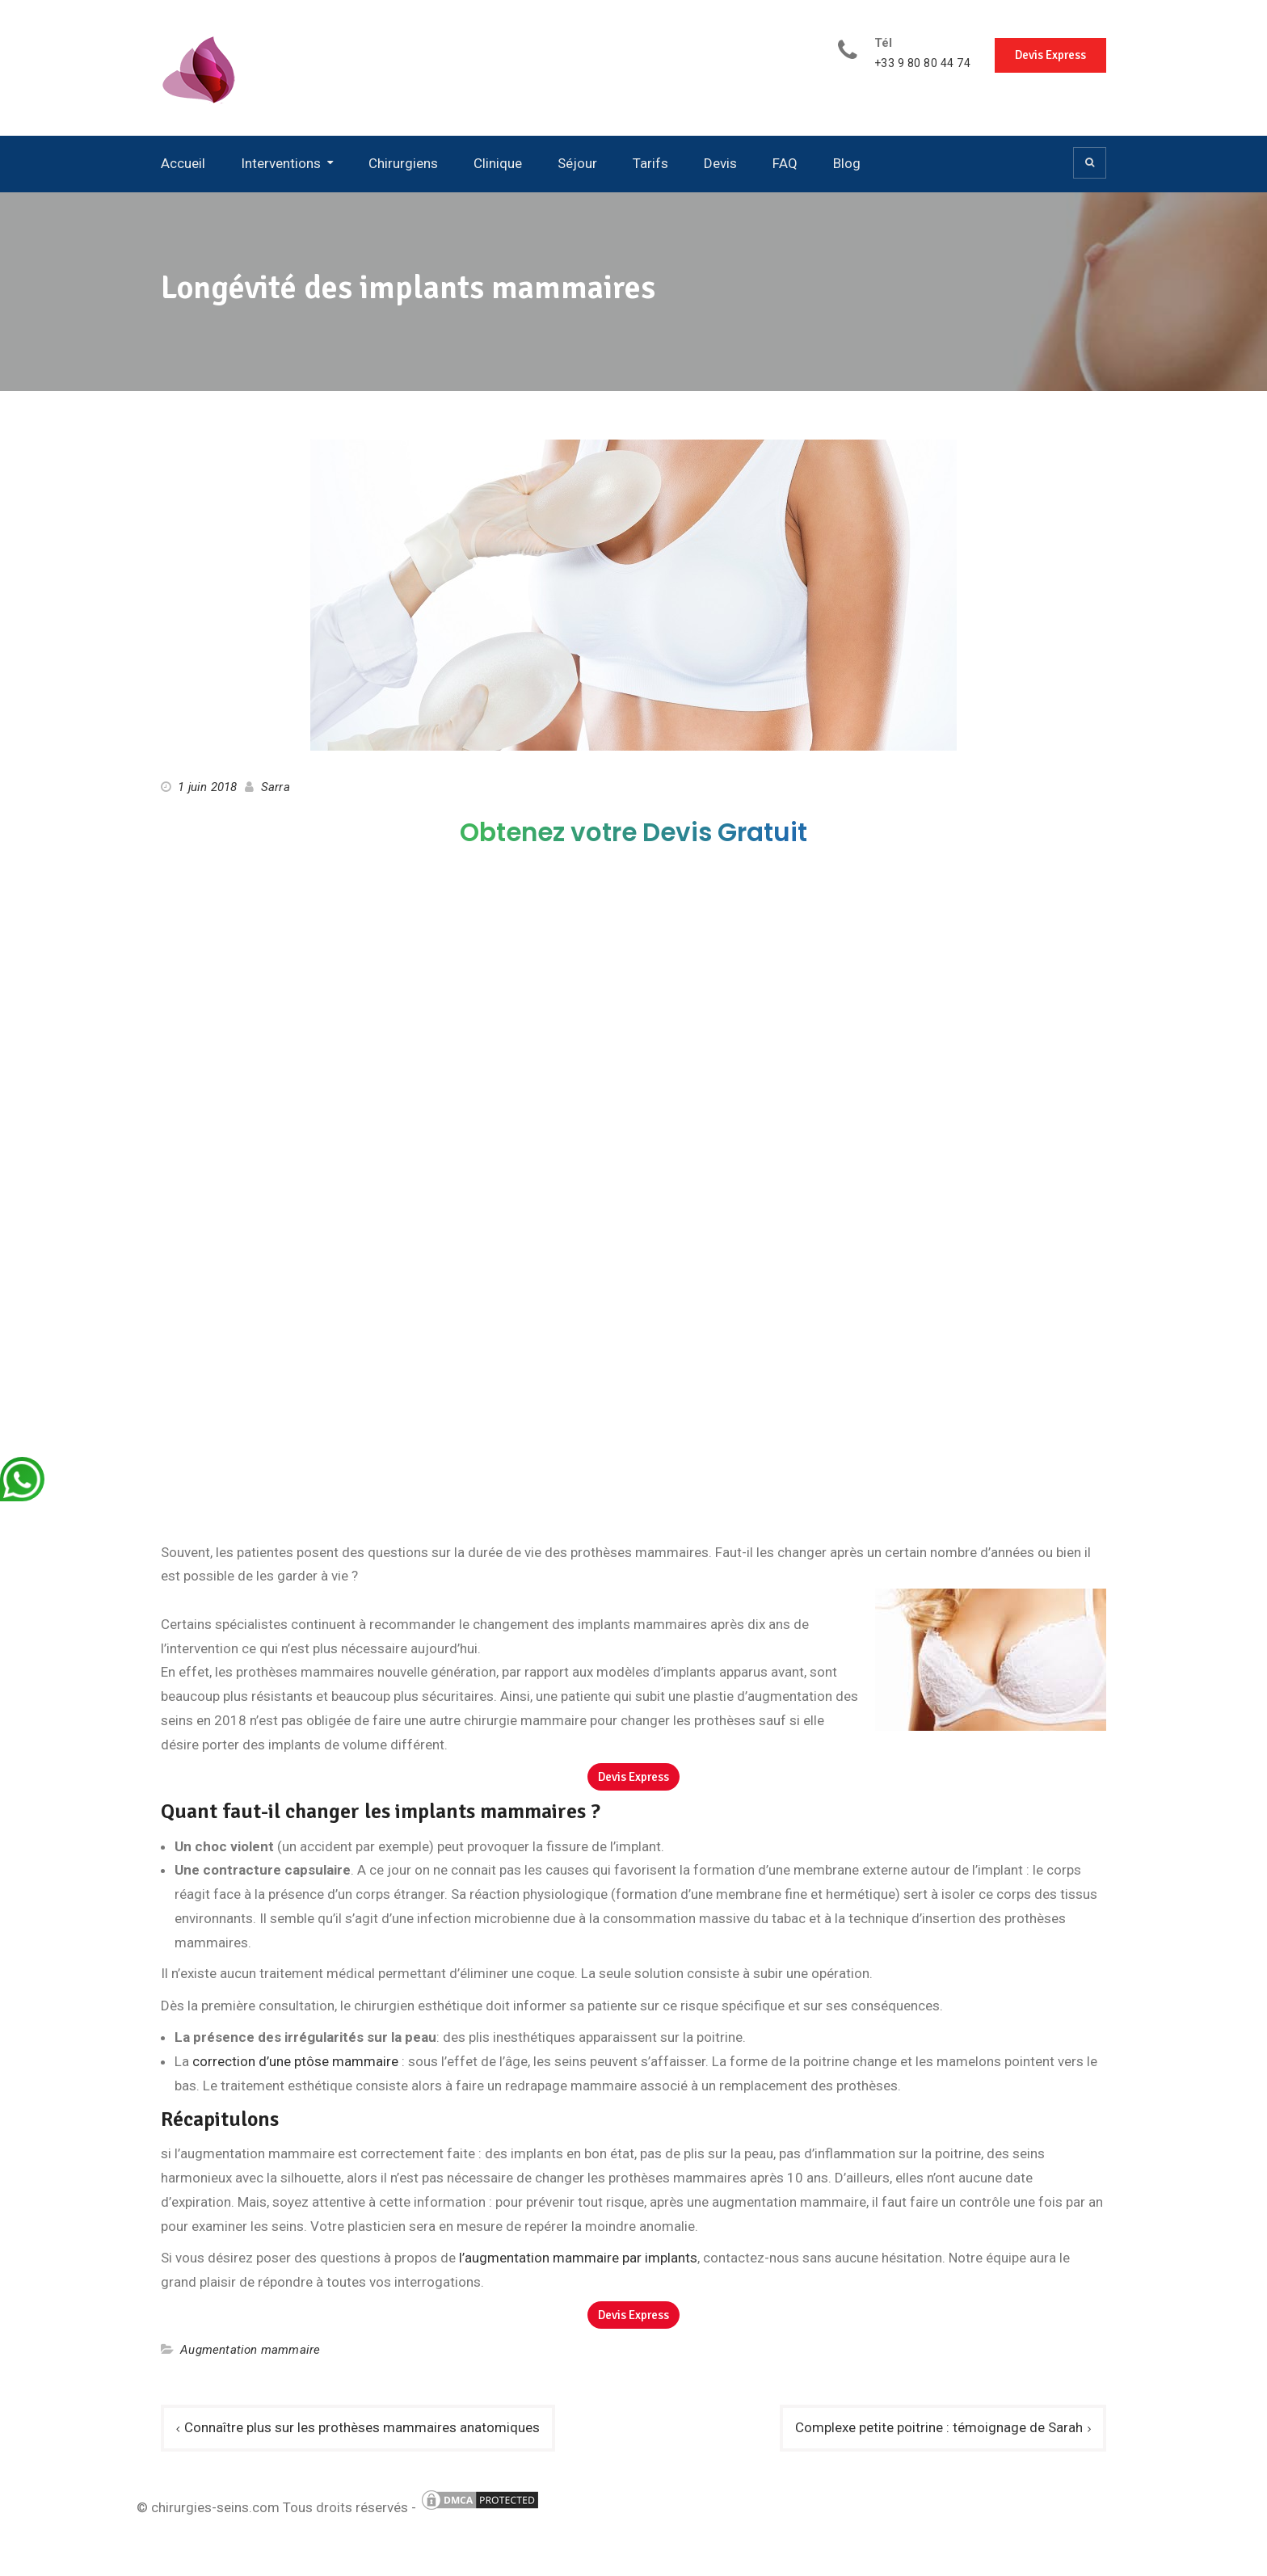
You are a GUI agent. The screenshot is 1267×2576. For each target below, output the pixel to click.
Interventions (281, 163)
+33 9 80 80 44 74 (922, 63)
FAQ (785, 163)
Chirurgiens (403, 163)
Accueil (183, 163)
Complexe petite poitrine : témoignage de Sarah (939, 2427)
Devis (720, 163)
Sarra (275, 787)
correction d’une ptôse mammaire (295, 2061)
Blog (847, 163)
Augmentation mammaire (250, 2349)
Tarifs (650, 163)
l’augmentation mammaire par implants (578, 2258)
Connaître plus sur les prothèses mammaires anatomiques (362, 2427)
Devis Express (1050, 55)
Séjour (577, 163)
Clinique (498, 163)
